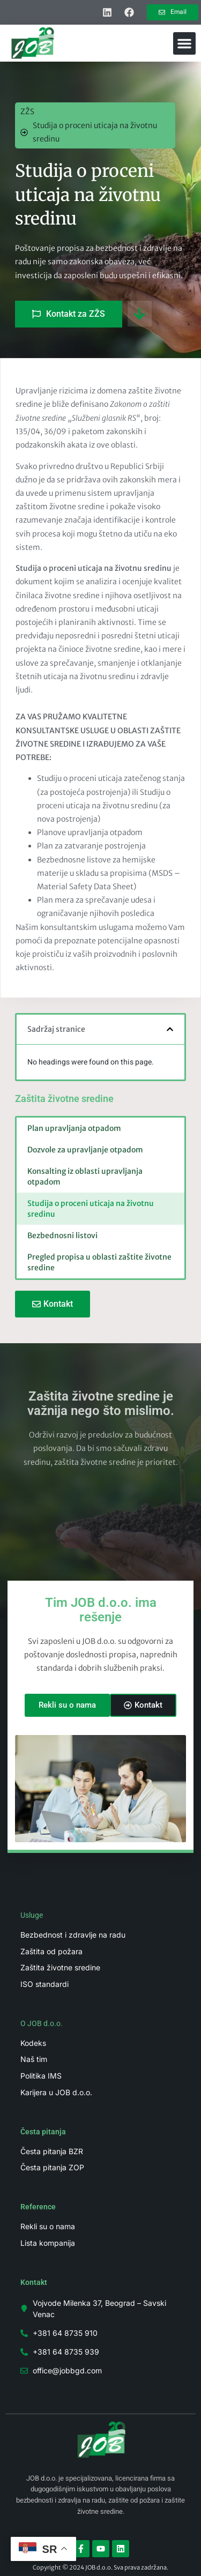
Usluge (31, 1915)
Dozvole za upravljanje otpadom (85, 1150)
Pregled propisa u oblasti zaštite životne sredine (99, 1262)
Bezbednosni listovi (62, 1235)
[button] (184, 43)
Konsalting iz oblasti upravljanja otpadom (85, 1176)
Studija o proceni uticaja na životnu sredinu (90, 1208)
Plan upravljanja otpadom (74, 1128)
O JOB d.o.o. (41, 2023)
